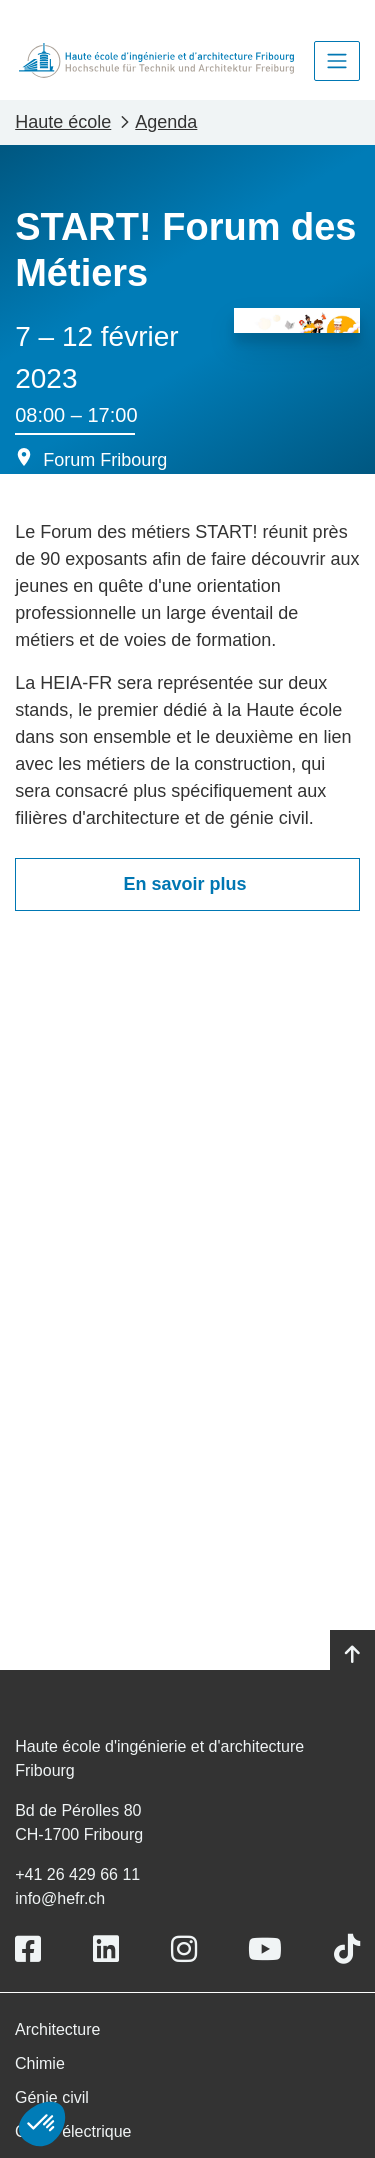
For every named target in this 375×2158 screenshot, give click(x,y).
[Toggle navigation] (337, 61)
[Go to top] (352, 1655)
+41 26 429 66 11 (77, 1874)
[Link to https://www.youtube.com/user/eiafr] (265, 1949)
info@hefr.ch (60, 1898)
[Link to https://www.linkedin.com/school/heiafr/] (106, 1949)
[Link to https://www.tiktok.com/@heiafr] (347, 1949)
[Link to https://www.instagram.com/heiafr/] (184, 1949)
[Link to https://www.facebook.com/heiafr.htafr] (28, 1949)
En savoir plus (187, 884)
